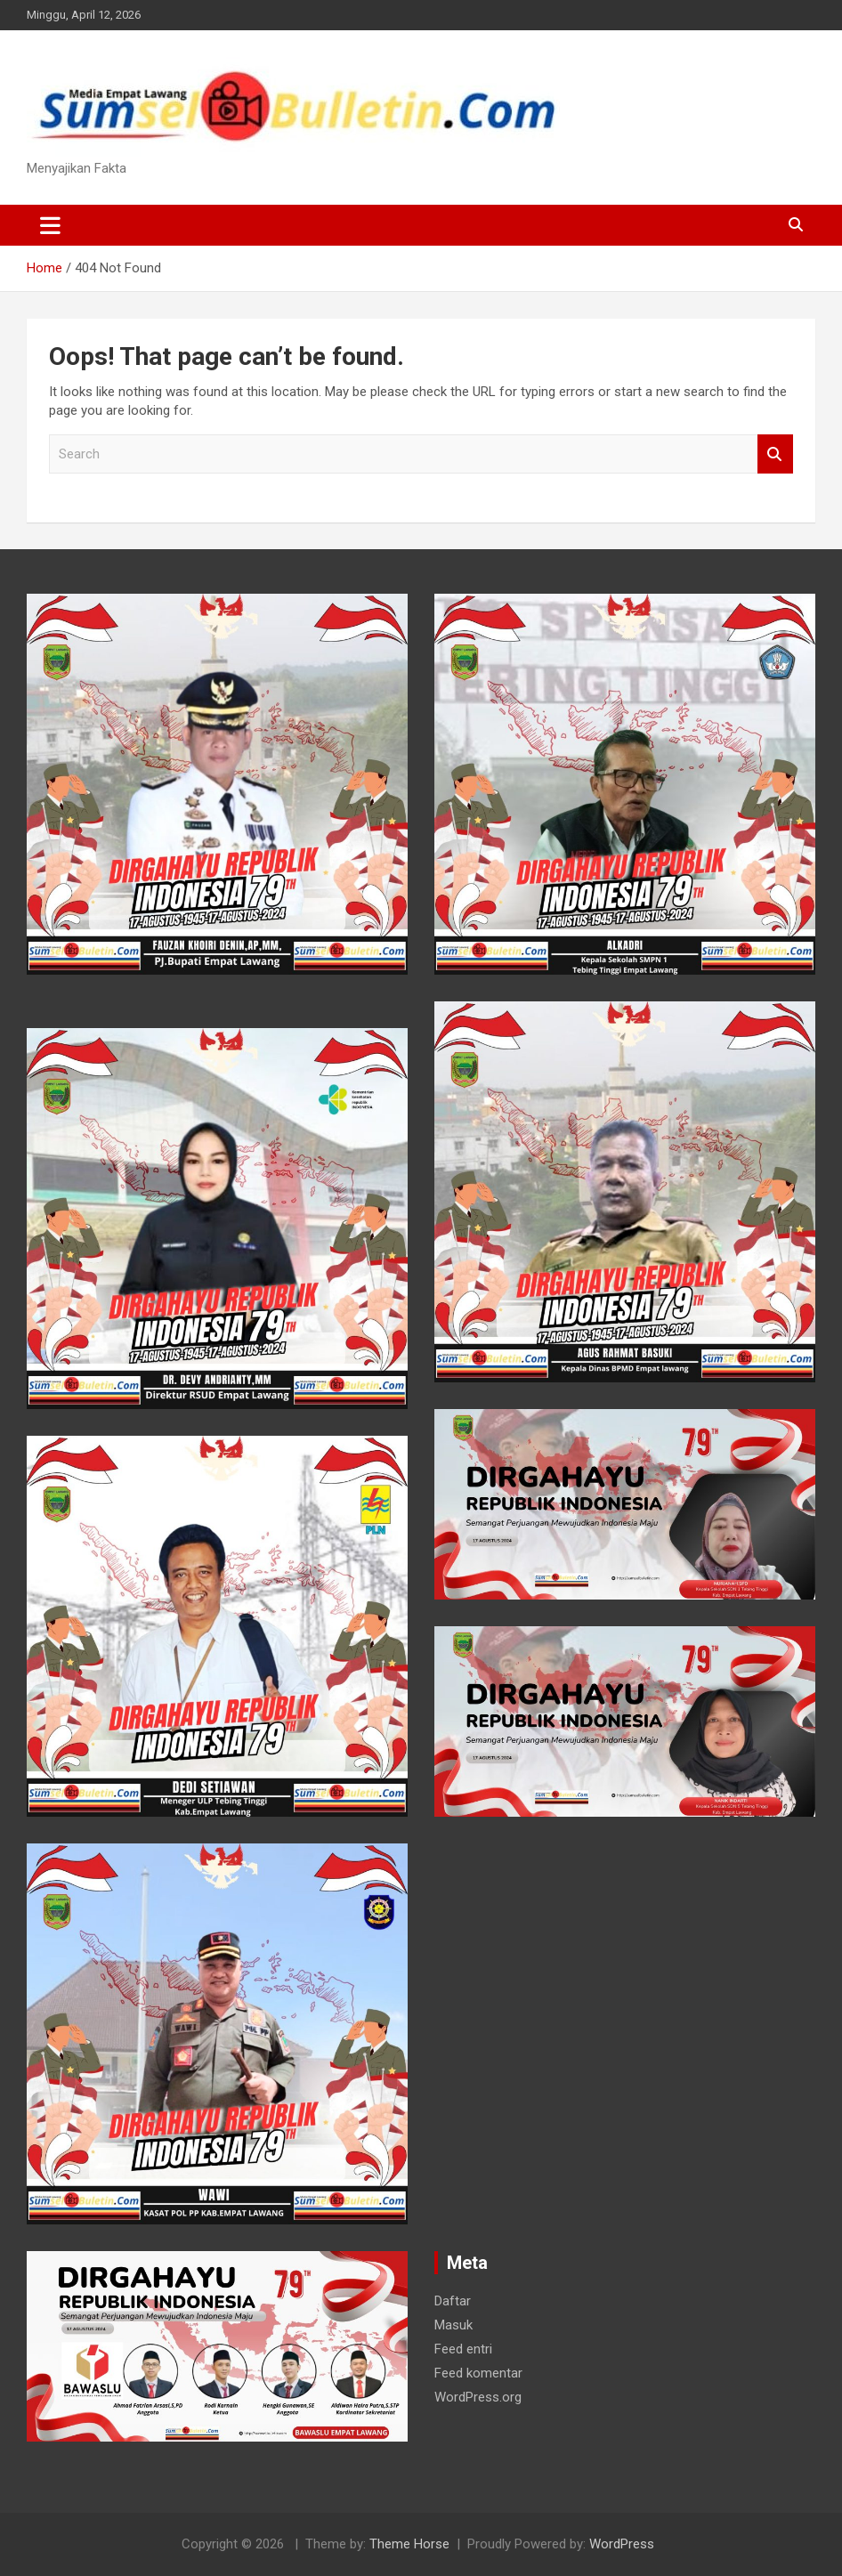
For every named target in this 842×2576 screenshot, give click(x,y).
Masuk (453, 2325)
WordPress (621, 2544)
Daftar (452, 2301)
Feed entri (463, 2349)
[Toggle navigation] (50, 225)
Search (775, 454)
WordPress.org (478, 2397)
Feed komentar (478, 2373)
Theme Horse (409, 2544)
